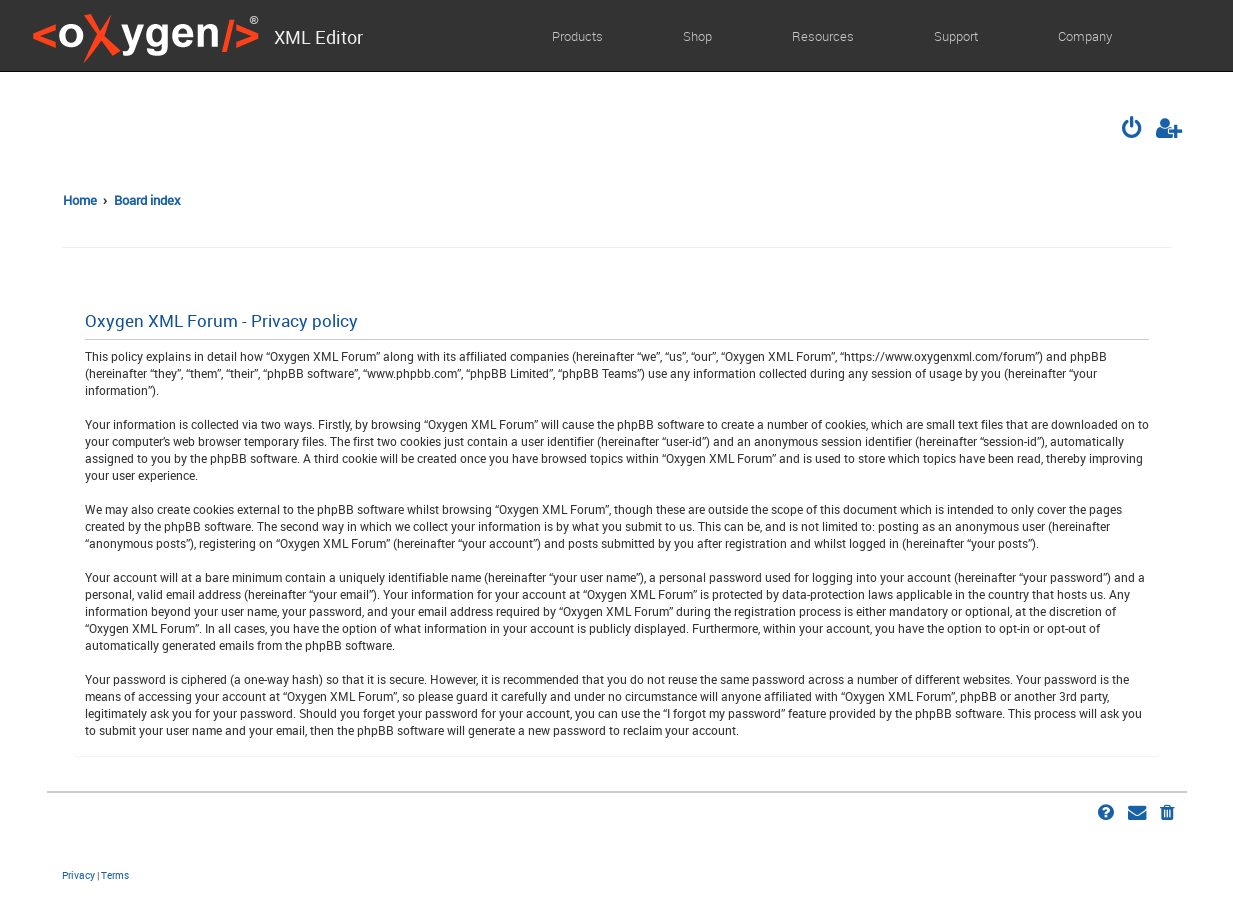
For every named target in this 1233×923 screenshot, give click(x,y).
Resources (823, 36)
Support (956, 36)
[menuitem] (1133, 130)
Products (577, 36)
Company (1085, 36)
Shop (697, 36)
